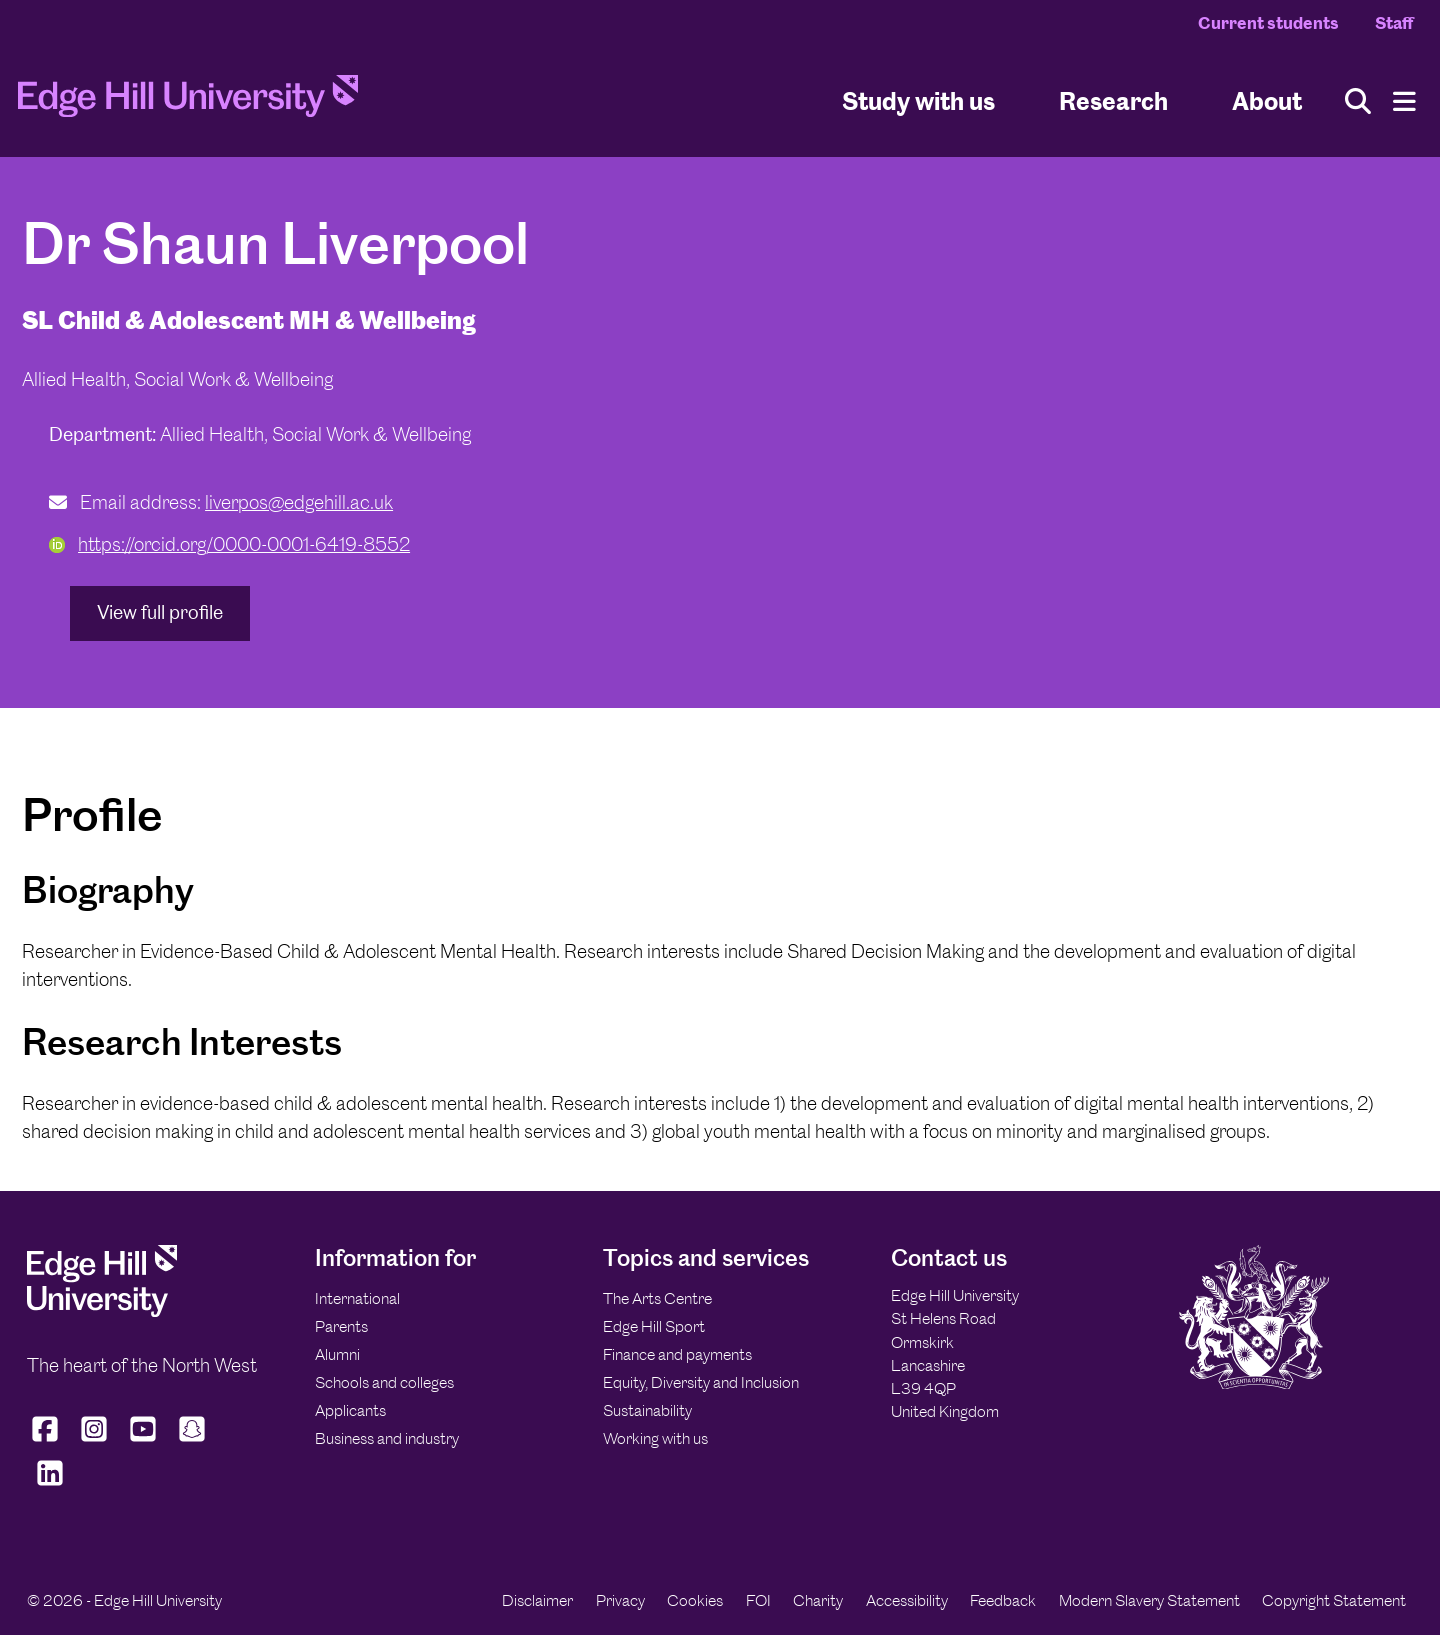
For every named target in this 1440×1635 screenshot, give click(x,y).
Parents (341, 1326)
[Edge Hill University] (102, 1311)
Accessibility (907, 1600)
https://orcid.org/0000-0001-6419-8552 (230, 544)
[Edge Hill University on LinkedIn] (49, 1485)
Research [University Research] (1113, 100)
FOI (758, 1600)
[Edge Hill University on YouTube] (143, 1442)
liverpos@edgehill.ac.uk (299, 502)
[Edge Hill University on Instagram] (94, 1442)
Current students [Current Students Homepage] (1268, 23)
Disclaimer (537, 1600)
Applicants (350, 1410)
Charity (818, 1600)
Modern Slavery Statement (1149, 1600)
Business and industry (387, 1438)
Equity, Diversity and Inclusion (701, 1382)
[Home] (188, 102)
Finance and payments (677, 1354)
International (357, 1298)
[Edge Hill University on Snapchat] (192, 1442)
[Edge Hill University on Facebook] (47, 1442)
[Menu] (1404, 101)
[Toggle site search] (1358, 101)
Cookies (695, 1600)
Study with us (918, 100)
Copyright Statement (1334, 1600)
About (1267, 100)
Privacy (620, 1600)
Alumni (337, 1354)
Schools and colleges (384, 1382)
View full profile (160, 612)
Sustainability (647, 1410)
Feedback (1003, 1600)
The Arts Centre (657, 1298)
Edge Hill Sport (654, 1326)
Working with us (655, 1438)
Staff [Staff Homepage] (1394, 23)
